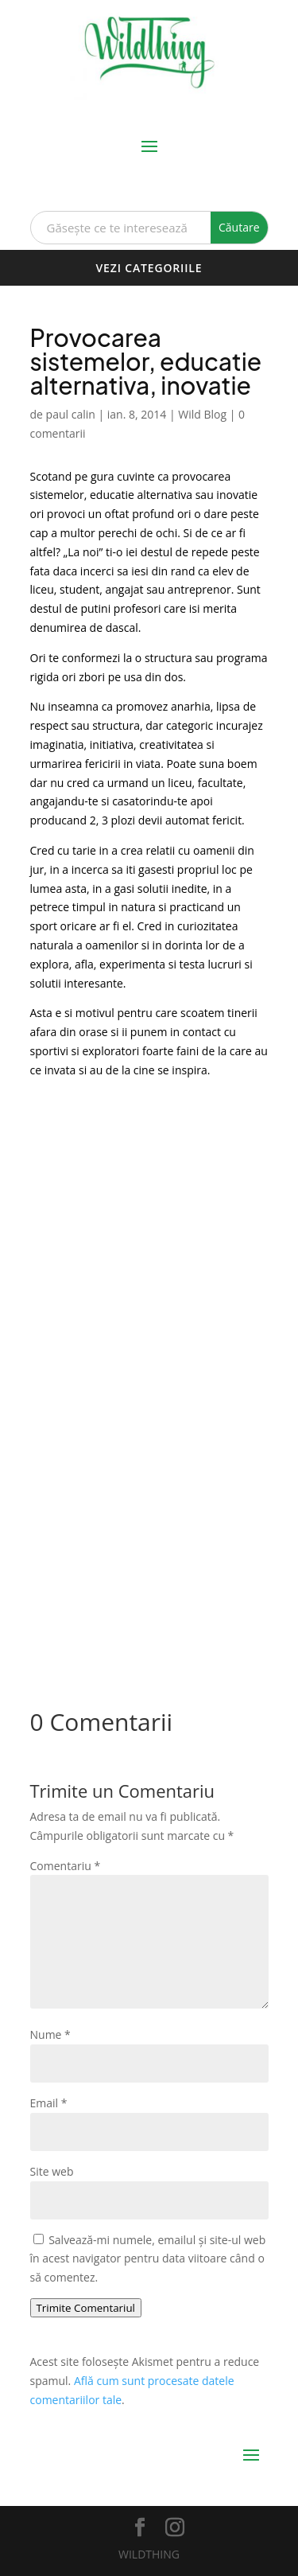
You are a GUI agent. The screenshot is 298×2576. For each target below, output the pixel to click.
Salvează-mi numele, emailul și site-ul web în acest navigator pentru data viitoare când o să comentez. (148, 2259)
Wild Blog (202, 414)
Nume (50, 2034)
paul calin (70, 414)
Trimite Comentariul (86, 2308)
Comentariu (65, 1865)
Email (49, 2102)
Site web (52, 2171)
